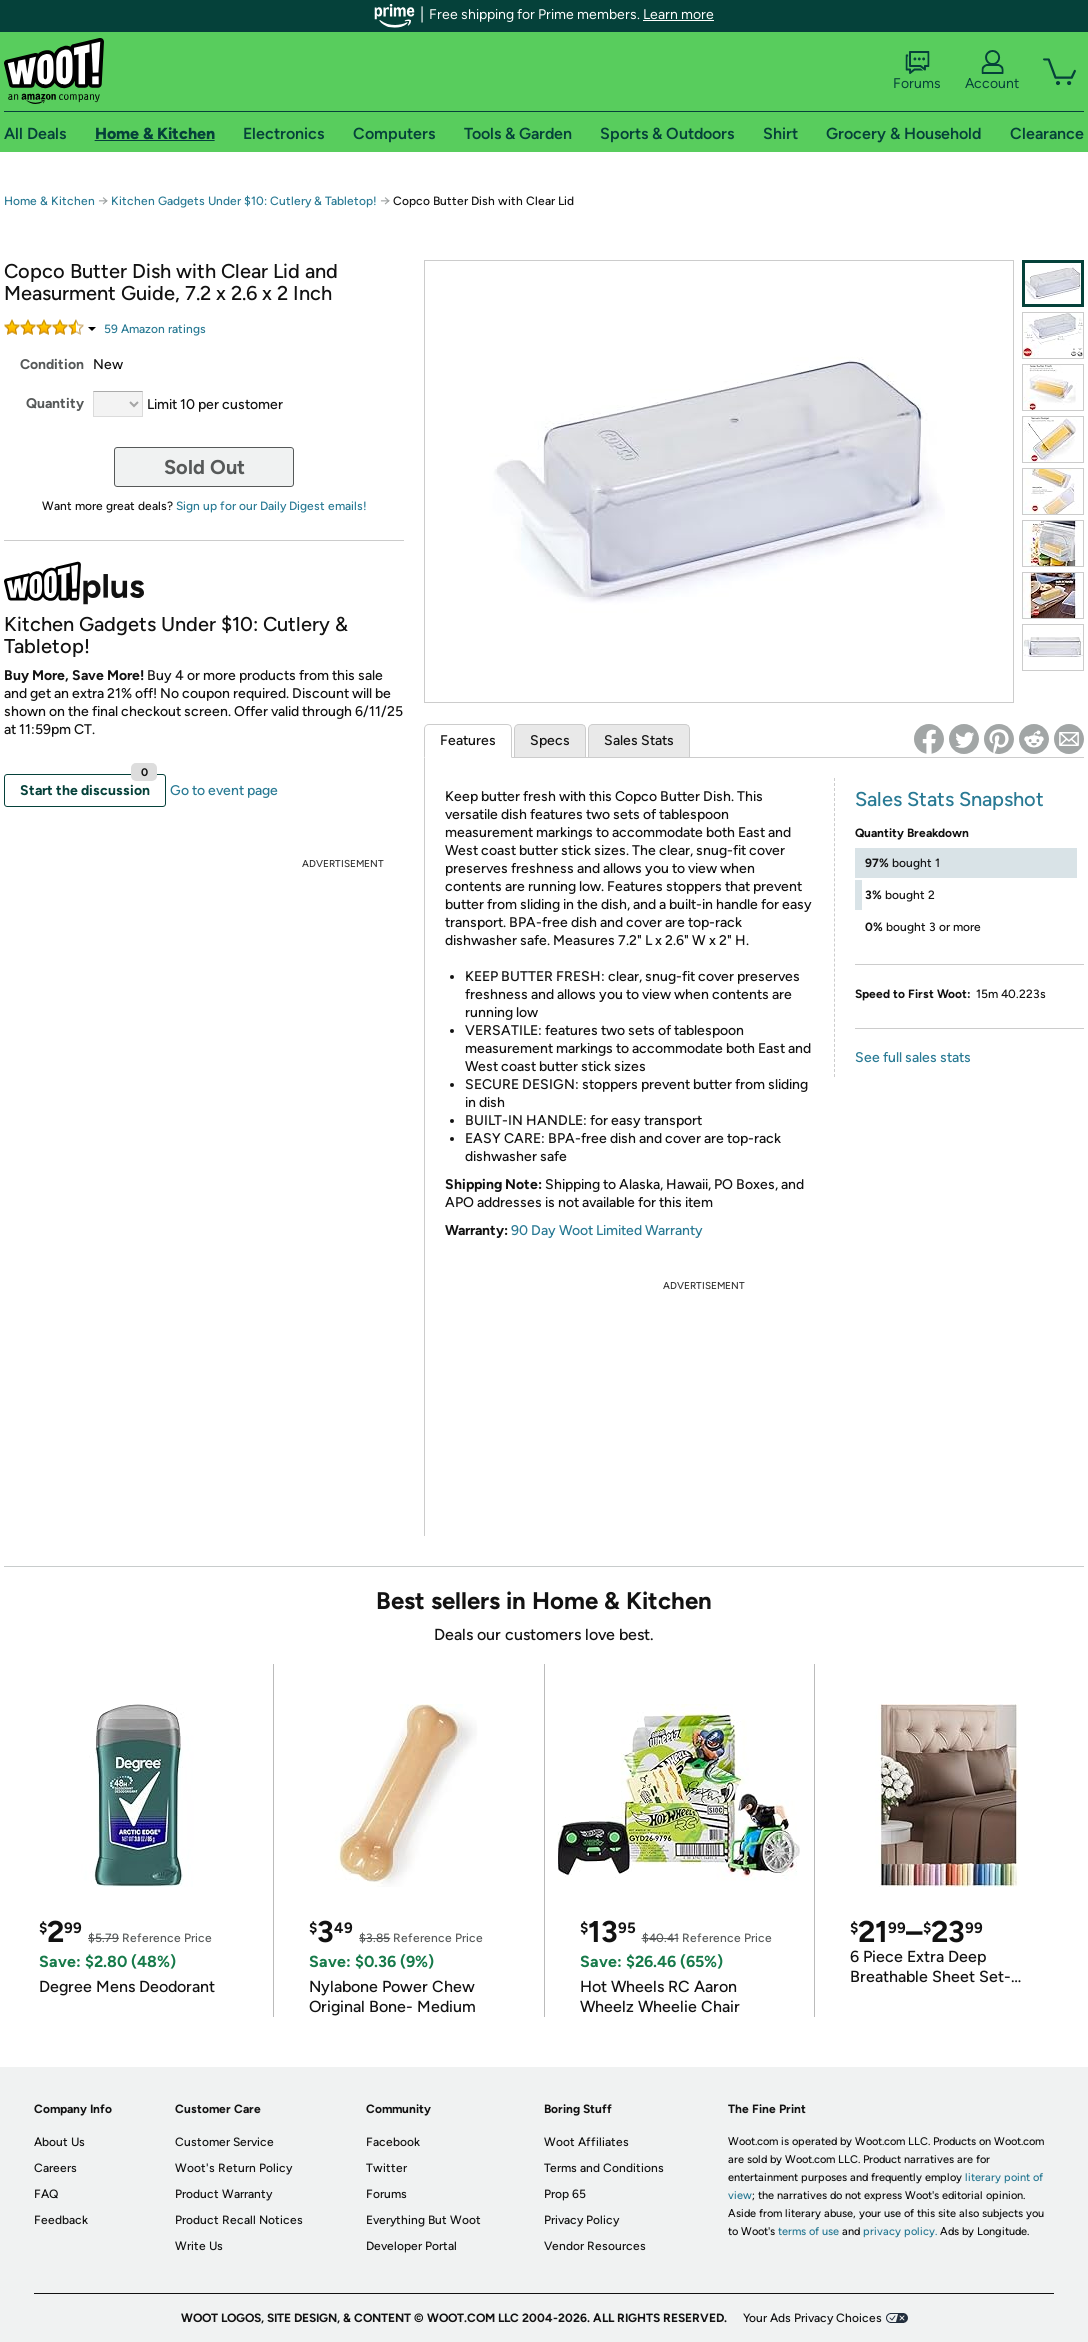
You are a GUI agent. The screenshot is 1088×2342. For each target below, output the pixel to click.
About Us (59, 2142)
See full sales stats (913, 1057)
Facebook (393, 2142)
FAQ (46, 2194)
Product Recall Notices (239, 2220)
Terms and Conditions (604, 2168)
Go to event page (224, 790)
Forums (917, 71)
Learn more (678, 14)
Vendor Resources (595, 2246)
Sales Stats (639, 740)
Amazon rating (155, 329)
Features (468, 740)
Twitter (386, 2168)
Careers (55, 2168)
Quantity (55, 403)
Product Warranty (223, 2194)
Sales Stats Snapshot (949, 799)
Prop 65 (565, 2194)
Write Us (199, 2246)
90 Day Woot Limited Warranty (607, 1230)
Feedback (61, 2220)
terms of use (808, 2231)
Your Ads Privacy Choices (812, 2318)
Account (992, 71)
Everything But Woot (423, 2220)
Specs (550, 740)
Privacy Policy (581, 2220)
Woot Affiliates (586, 2142)
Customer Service (224, 2142)
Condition (52, 364)
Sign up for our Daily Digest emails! (271, 506)
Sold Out (204, 467)
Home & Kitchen (49, 201)
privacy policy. (900, 2231)
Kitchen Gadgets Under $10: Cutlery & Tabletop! (245, 201)
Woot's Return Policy (233, 2168)
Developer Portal (411, 2246)
